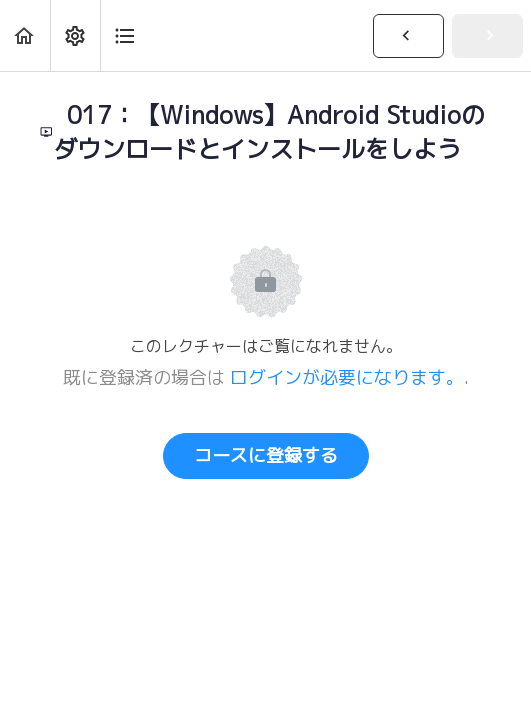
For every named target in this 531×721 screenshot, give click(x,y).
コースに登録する (266, 455)
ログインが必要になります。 (347, 377)
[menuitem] (75, 35)
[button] (25, 35)
